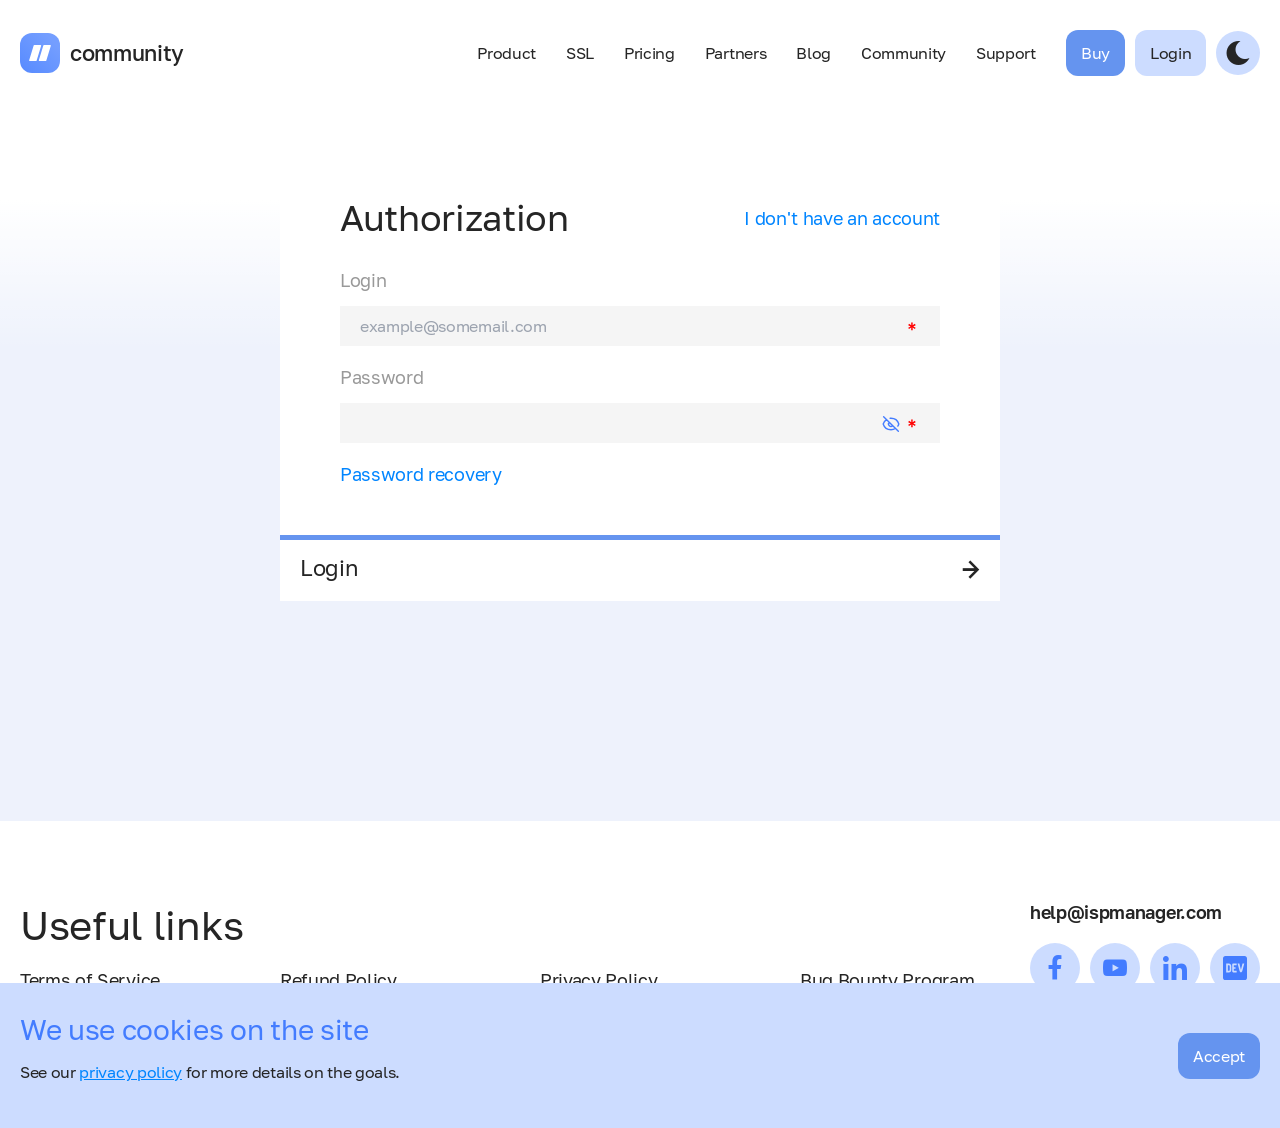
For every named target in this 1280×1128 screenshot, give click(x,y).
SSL (580, 53)
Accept (1219, 1056)
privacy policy (130, 1072)
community (127, 53)
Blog (813, 53)
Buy (1095, 53)
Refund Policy (338, 980)
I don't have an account (842, 218)
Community (903, 53)
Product (506, 53)
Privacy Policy (599, 980)
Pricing (649, 53)
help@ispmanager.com (1126, 912)
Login (363, 280)
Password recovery (421, 474)
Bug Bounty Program (887, 980)
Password (381, 377)
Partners (735, 53)
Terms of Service (90, 980)
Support (1006, 53)
